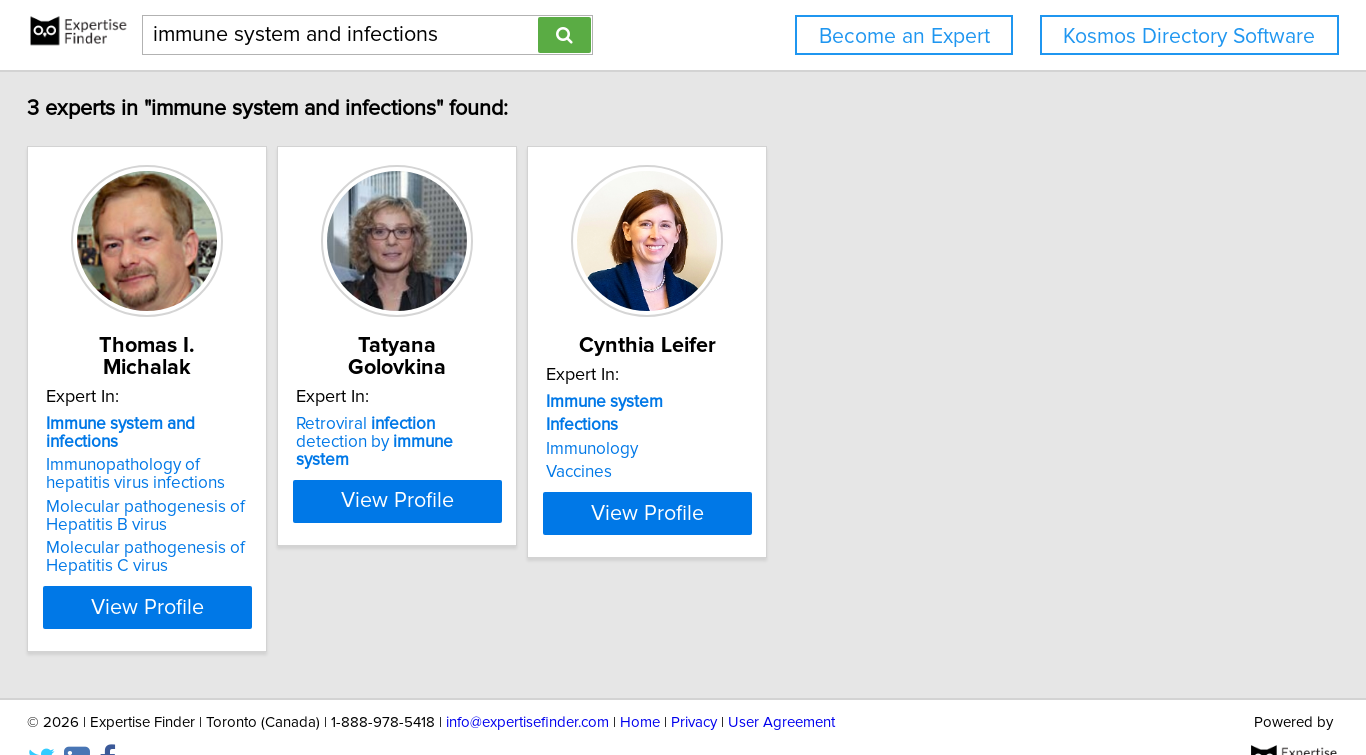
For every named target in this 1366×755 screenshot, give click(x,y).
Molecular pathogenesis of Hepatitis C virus (201, 517)
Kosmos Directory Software (1189, 36)
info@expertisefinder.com (527, 682)
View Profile (228, 567)
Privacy (694, 682)
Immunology (748, 449)
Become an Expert (904, 36)
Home (640, 682)
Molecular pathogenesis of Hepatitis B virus (201, 476)
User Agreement (781, 682)
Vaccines (735, 472)
